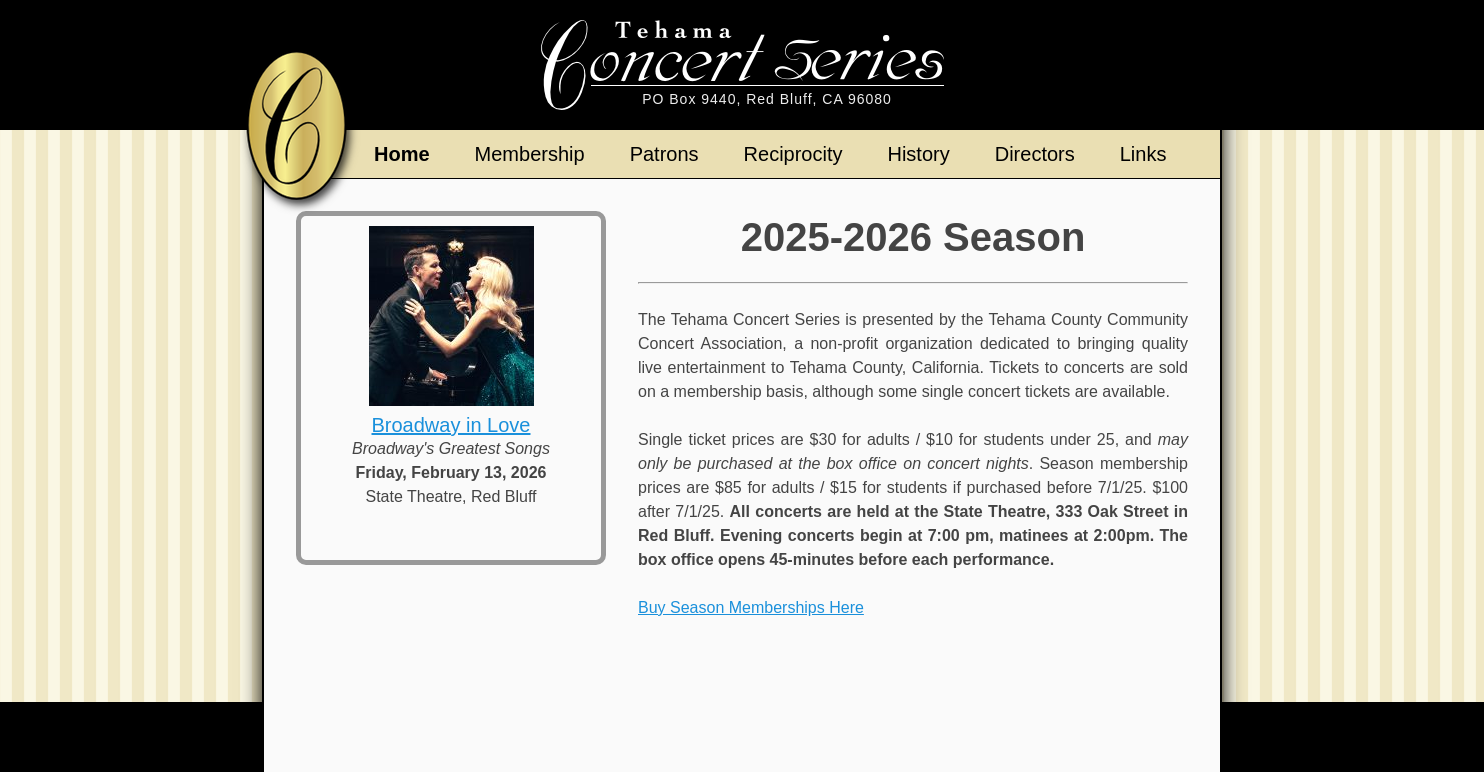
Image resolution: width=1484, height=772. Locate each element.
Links (1143, 154)
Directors (1035, 154)
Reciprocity (793, 154)
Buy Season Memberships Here (751, 607)
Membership (530, 154)
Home (402, 154)
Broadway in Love (451, 425)
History (918, 154)
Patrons (664, 154)
